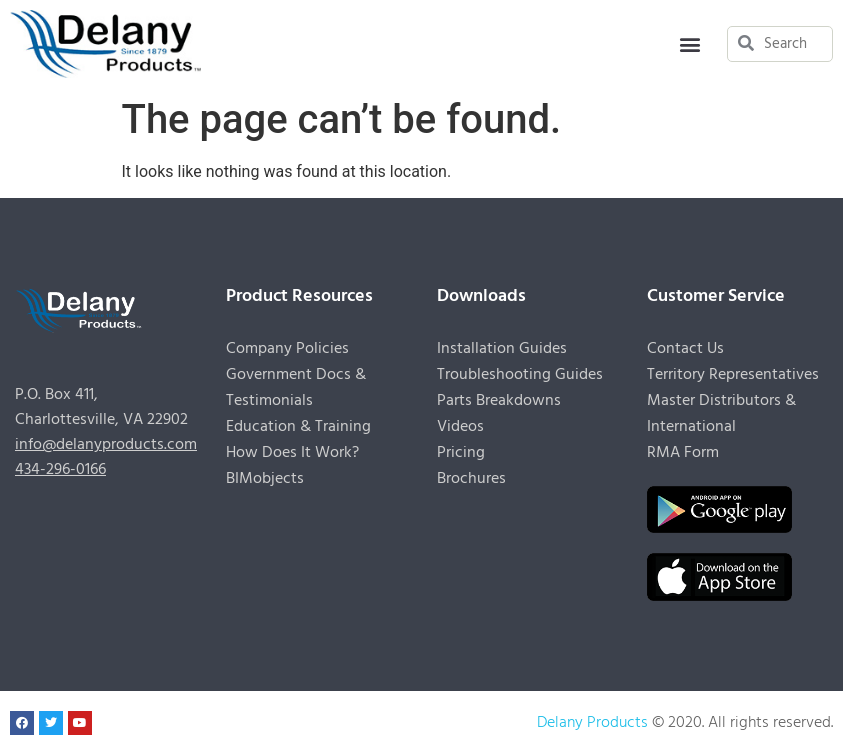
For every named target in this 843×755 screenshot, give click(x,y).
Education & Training (298, 427)
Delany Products (592, 723)
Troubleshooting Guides (520, 375)
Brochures (471, 479)
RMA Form (683, 453)
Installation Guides (502, 349)
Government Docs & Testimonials (296, 388)
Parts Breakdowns (499, 401)
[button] (690, 43)
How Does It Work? (292, 453)
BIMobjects (265, 479)
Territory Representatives (733, 375)
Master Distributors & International (721, 414)
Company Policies (287, 349)
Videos (460, 427)
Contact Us (685, 349)
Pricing (461, 453)
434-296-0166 (60, 470)
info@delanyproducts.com (106, 445)
